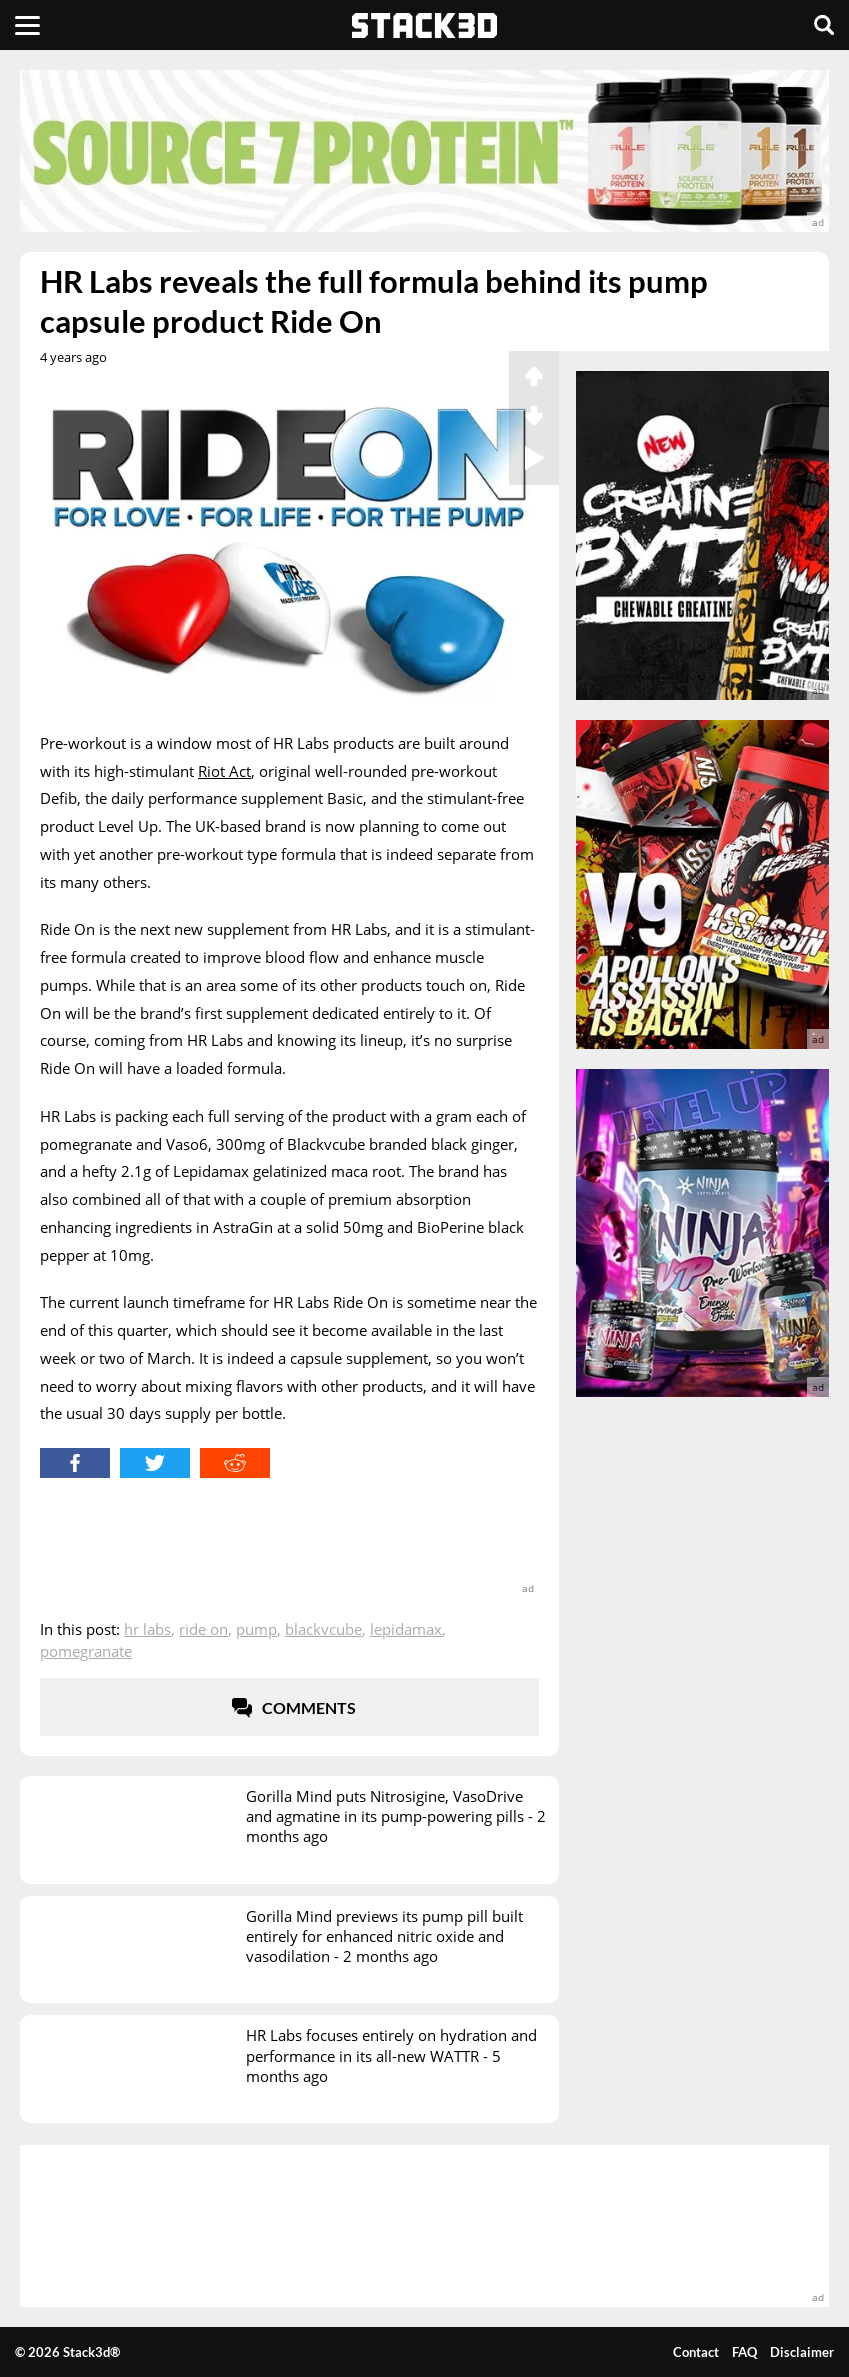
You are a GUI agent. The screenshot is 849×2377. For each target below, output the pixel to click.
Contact (696, 2352)
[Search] (824, 25)
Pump (256, 1629)
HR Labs (147, 1629)
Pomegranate (86, 1651)
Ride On (203, 1629)
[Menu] (27, 25)
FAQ (744, 2352)
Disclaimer (802, 2352)
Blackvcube (323, 1629)
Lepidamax (406, 1629)
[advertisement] (424, 151)
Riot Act (224, 771)
